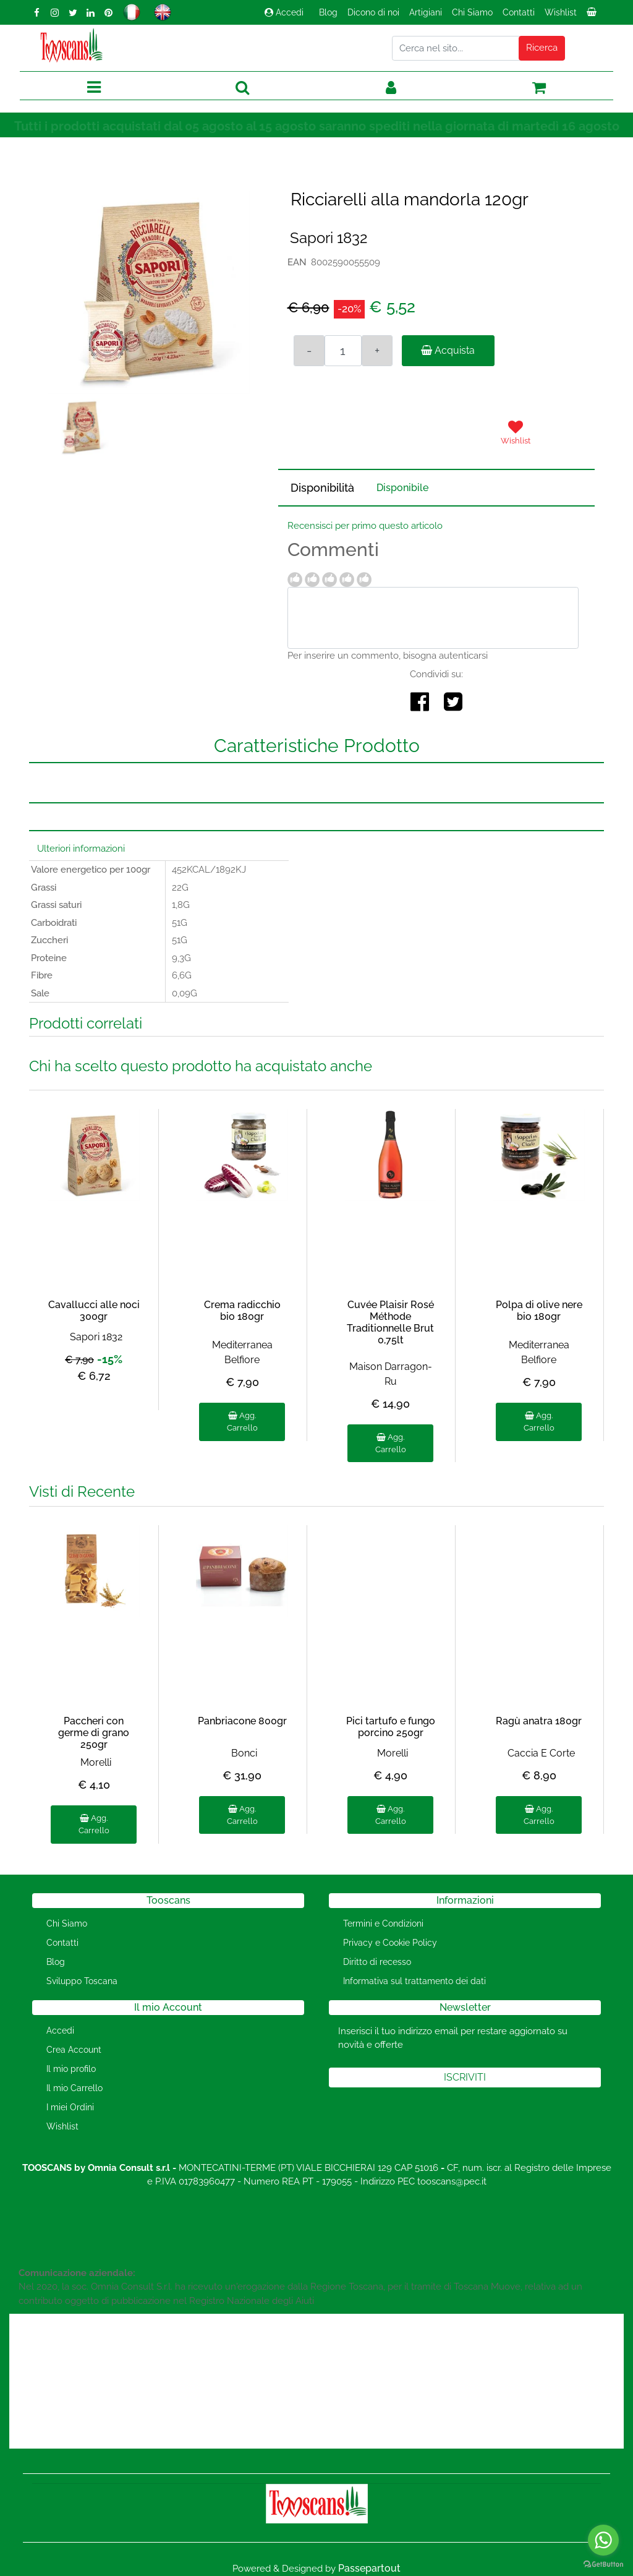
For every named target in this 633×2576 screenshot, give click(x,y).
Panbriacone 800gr (242, 1721)
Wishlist (561, 12)
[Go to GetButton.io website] (603, 2563)
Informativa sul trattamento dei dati (414, 1981)
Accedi (284, 12)
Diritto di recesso (377, 1962)
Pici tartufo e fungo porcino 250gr (390, 1727)
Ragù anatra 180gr (539, 1721)
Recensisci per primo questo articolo (365, 525)
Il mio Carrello (74, 2088)
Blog (328, 12)
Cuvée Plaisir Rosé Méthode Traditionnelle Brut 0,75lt (390, 1322)
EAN (297, 262)
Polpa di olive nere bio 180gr (539, 1310)
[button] (542, 48)
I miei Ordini (70, 2107)
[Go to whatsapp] (603, 2540)
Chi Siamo (472, 12)
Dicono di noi (373, 12)
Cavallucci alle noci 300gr (94, 1310)
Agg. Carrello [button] (242, 1421)
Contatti (519, 12)
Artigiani (425, 12)
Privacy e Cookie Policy (390, 1943)
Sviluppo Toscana (81, 1981)
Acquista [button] (448, 350)
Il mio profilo (71, 2069)
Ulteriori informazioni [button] (81, 848)
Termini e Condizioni (383, 1923)
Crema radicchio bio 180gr (242, 1310)
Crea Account (73, 2050)
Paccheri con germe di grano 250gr (93, 1732)
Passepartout (369, 2568)
